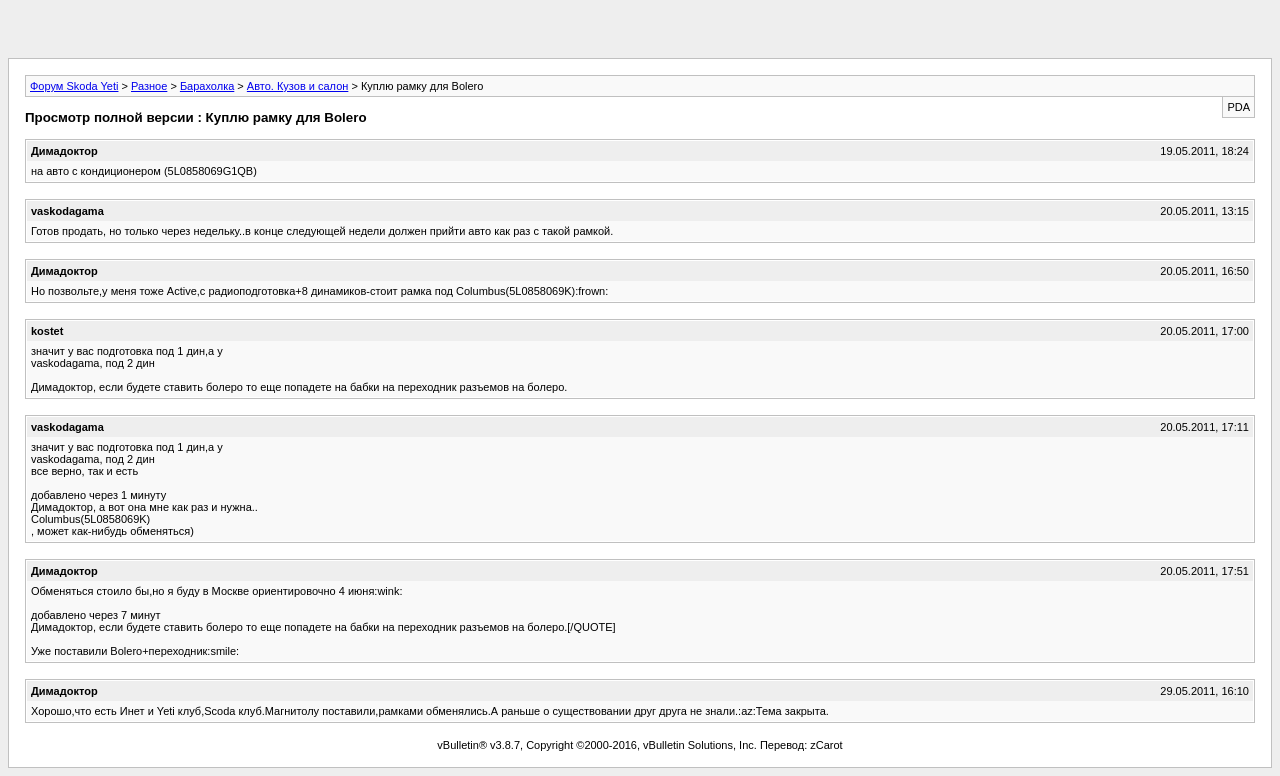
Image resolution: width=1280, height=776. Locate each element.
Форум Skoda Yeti (74, 86)
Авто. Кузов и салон (297, 86)
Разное (149, 86)
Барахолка (207, 86)
